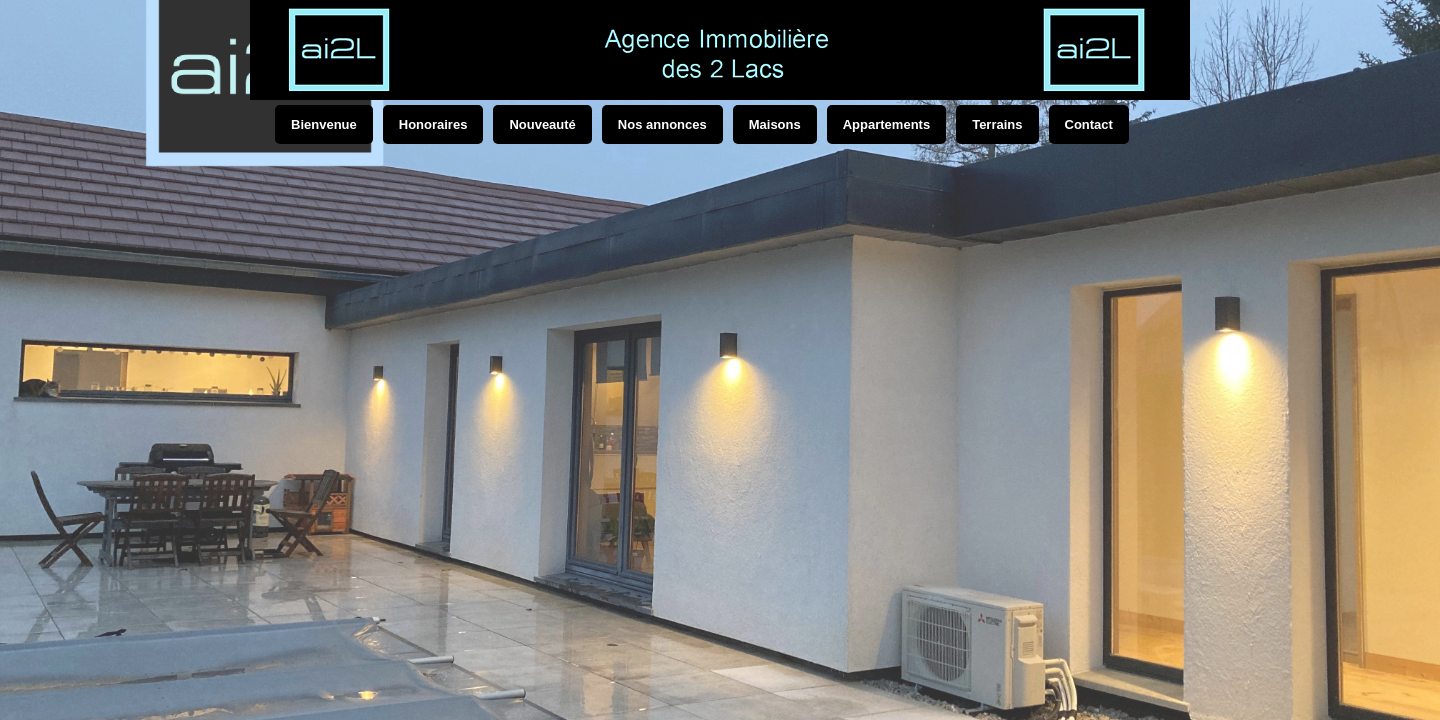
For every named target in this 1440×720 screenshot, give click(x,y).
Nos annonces (662, 124)
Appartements (886, 124)
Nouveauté (542, 124)
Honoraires (433, 124)
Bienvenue (324, 124)
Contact (1089, 124)
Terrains (997, 124)
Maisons (775, 124)
